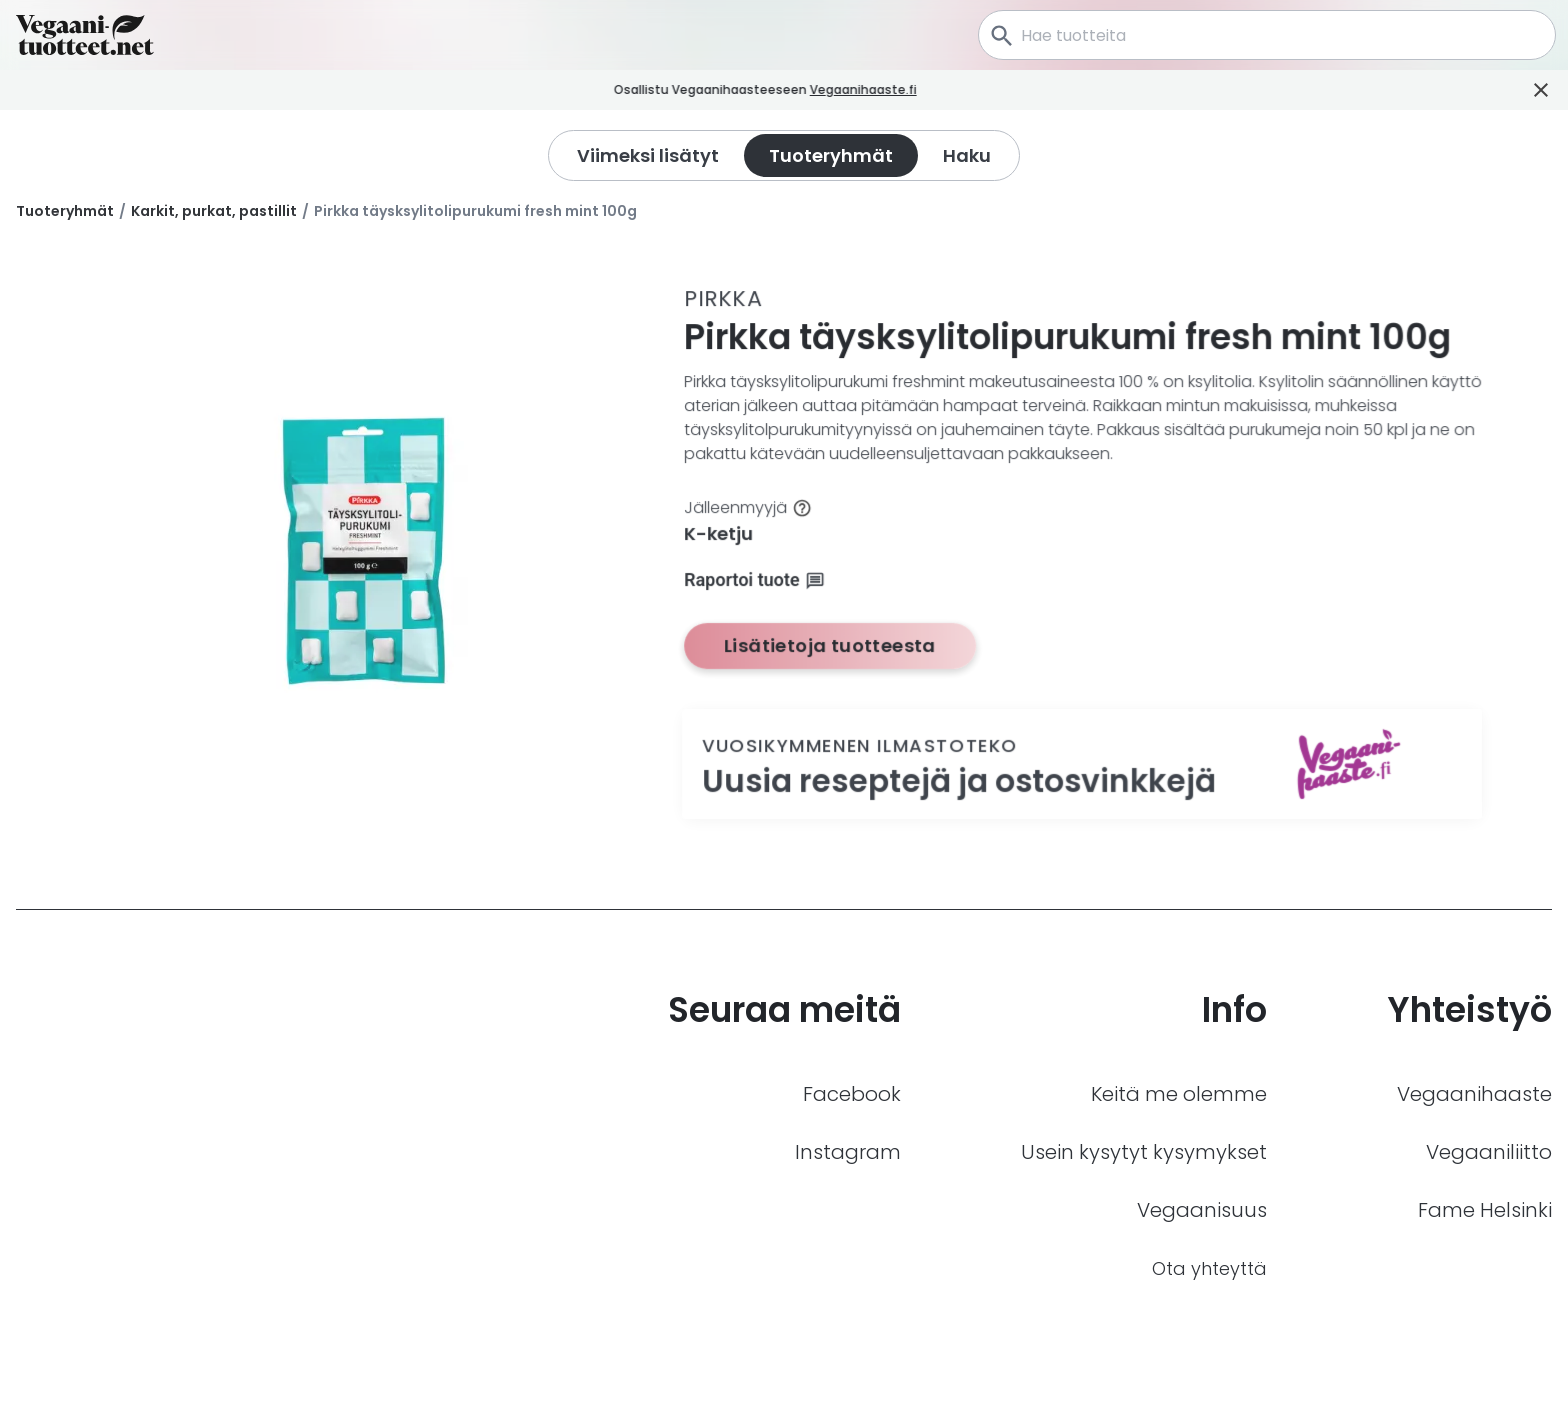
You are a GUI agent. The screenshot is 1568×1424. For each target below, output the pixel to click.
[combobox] (1267, 35)
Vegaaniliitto (1489, 1152)
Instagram (848, 1152)
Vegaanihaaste (1474, 1094)
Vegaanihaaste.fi (893, 89)
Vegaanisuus (1202, 1210)
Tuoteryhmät (65, 211)
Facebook (852, 1094)
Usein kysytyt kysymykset (1144, 1152)
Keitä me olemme (1179, 1094)
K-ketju (718, 533)
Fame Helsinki (1485, 1210)
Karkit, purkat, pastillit (214, 211)
